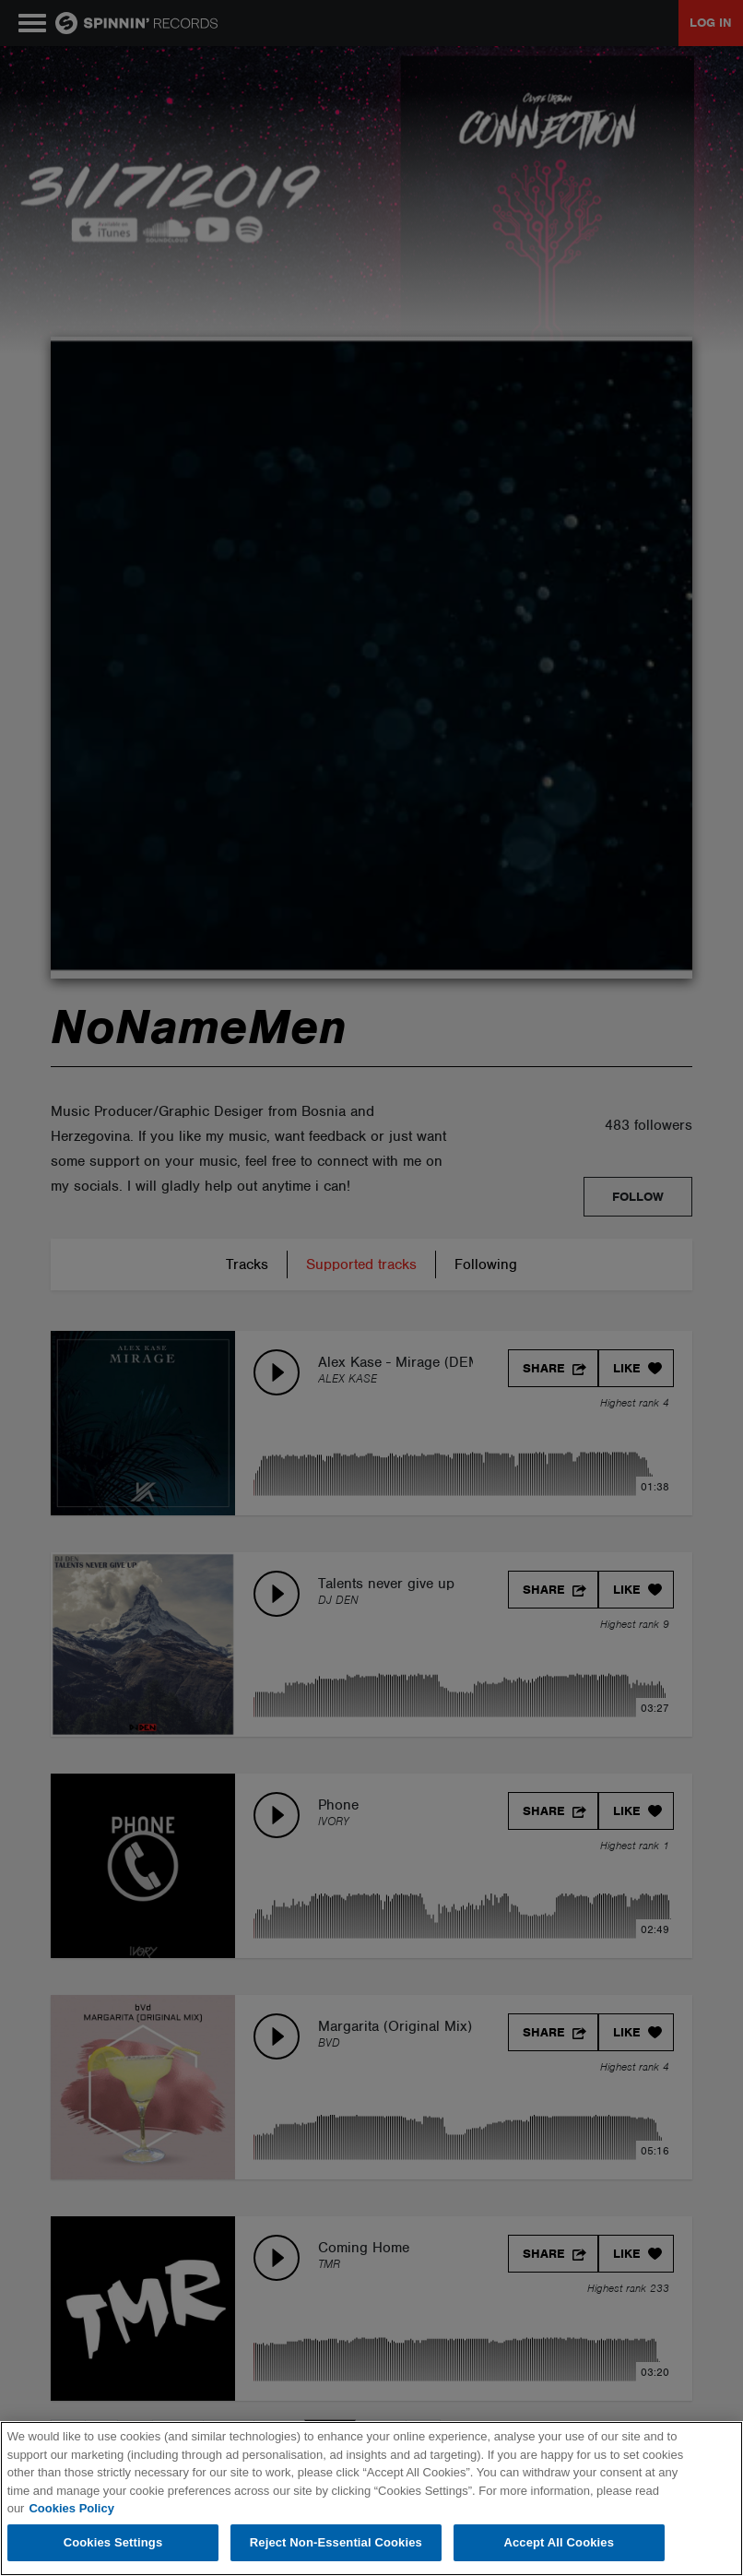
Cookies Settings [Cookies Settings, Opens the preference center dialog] (113, 2542)
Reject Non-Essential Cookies (336, 2542)
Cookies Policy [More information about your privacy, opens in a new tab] (71, 2508)
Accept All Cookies (558, 2542)
